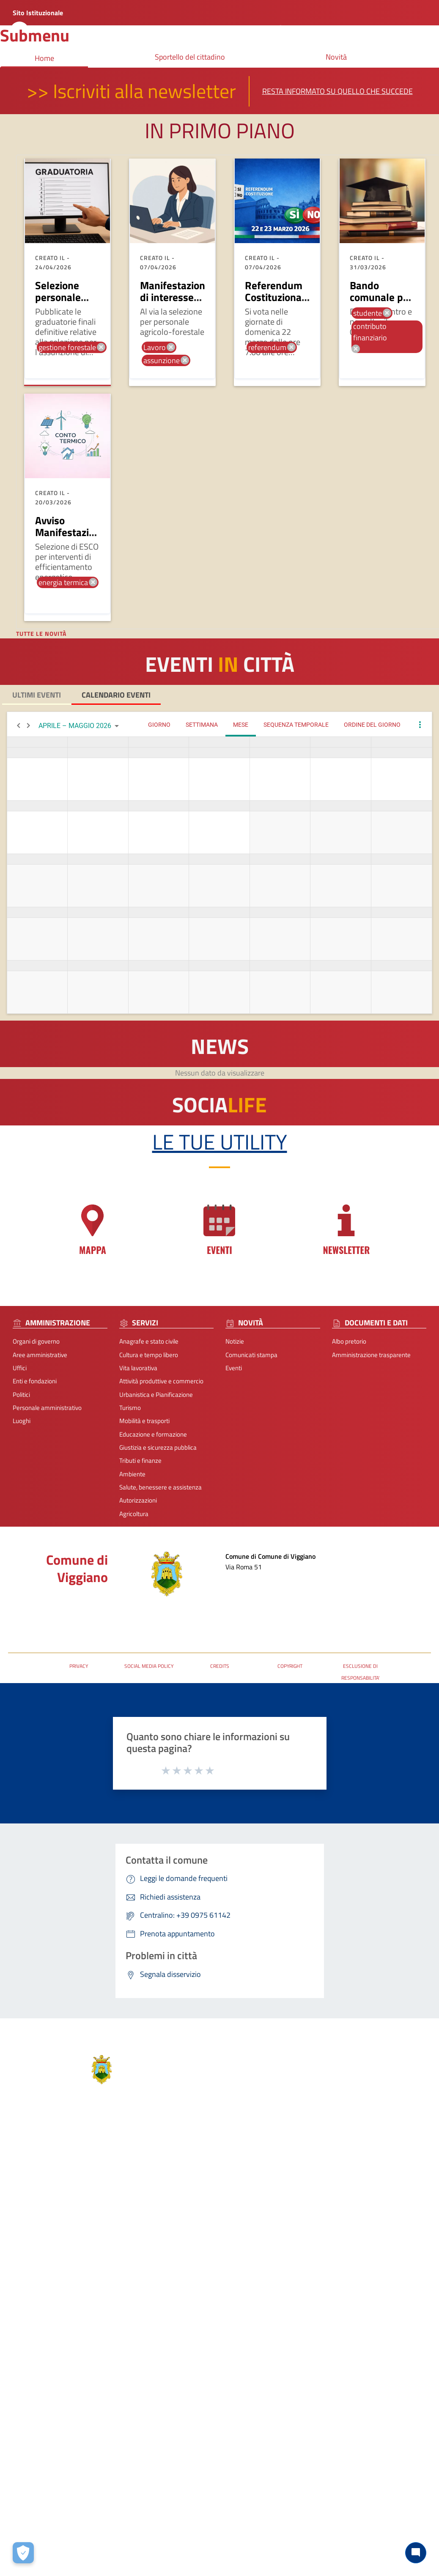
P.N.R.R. (375, 2249)
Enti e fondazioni (35, 1381)
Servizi (88, 2173)
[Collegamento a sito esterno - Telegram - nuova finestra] (292, 2302)
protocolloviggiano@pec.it (292, 2251)
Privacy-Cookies (165, 2382)
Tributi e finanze (140, 1460)
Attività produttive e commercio (161, 1381)
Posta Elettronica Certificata (45, 1609)
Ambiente (132, 1474)
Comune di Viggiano (77, 1568)
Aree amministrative (40, 1355)
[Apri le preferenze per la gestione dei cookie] (23, 2552)
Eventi (233, 1368)
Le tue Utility (219, 1141)
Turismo (130, 1408)
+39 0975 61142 (279, 2238)
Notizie (234, 1341)
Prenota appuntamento (396, 2196)
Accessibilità (381, 2236)
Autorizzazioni (138, 1500)
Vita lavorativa (138, 1368)
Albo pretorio (349, 1341)
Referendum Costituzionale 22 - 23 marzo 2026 (277, 303)
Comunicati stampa (251, 1355)
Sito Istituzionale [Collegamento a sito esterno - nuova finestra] (38, 13)
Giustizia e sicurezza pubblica (158, 1447)
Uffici (20, 1368)
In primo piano (220, 130)
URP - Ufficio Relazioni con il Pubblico (57, 1622)
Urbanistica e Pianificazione (156, 1394)
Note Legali (209, 2382)
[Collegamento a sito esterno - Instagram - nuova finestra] (277, 2302)
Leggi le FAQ (381, 2210)
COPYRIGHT (289, 1666)
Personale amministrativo (47, 1408)
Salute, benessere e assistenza (160, 1487)
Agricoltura (133, 1514)
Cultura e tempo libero (148, 1355)
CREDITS (219, 1666)
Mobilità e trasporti (144, 1421)
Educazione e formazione (153, 1434)
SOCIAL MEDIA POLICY (148, 1666)
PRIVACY (78, 1666)
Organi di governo (36, 1341)
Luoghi (21, 1421)
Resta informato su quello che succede (337, 91)
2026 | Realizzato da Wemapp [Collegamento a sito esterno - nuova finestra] (40, 2424)
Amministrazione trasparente (371, 1355)
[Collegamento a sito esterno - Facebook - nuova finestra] (263, 2302)
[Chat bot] (415, 2552)
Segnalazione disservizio (398, 2223)
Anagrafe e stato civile (148, 1341)
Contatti (271, 2182)
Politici (21, 1394)
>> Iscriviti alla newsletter (131, 91)
